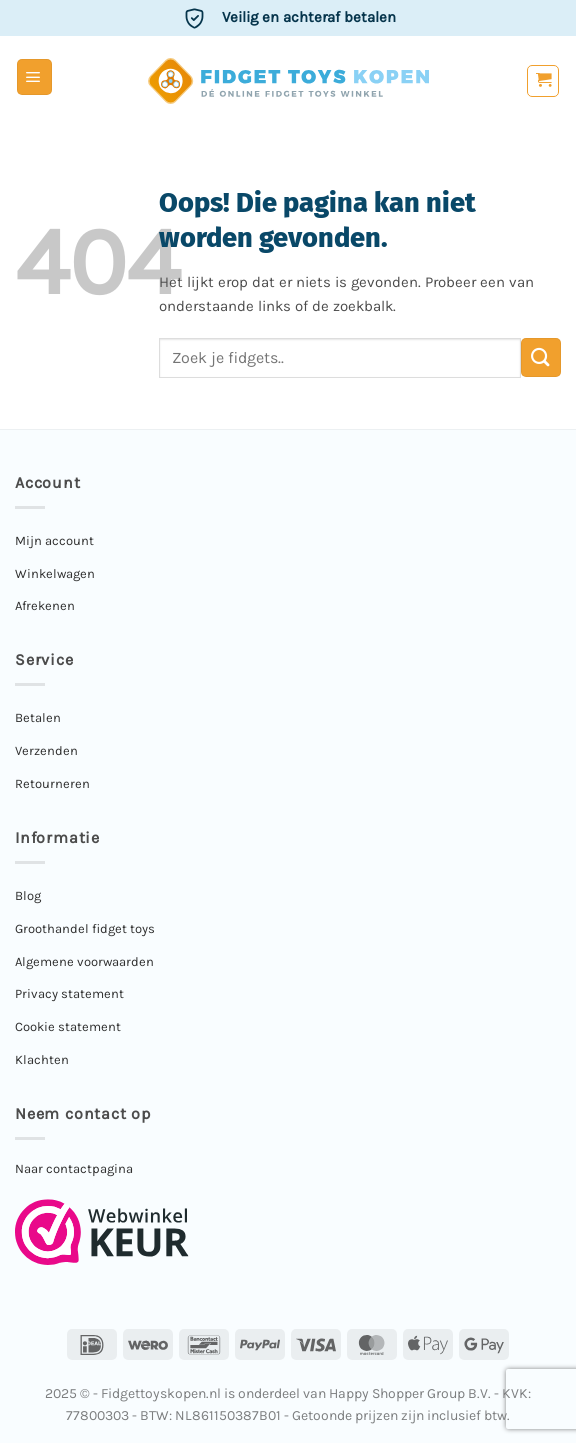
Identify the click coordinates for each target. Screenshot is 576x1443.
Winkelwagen (55, 573)
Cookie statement (68, 1026)
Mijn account (54, 540)
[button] (34, 77)
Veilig (309, 17)
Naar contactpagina (74, 1168)
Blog (28, 895)
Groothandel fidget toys (85, 928)
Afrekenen (45, 605)
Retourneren (52, 783)
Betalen (38, 717)
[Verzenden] (541, 357)
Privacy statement (69, 993)
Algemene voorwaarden (84, 961)
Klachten (42, 1059)
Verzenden (46, 750)
